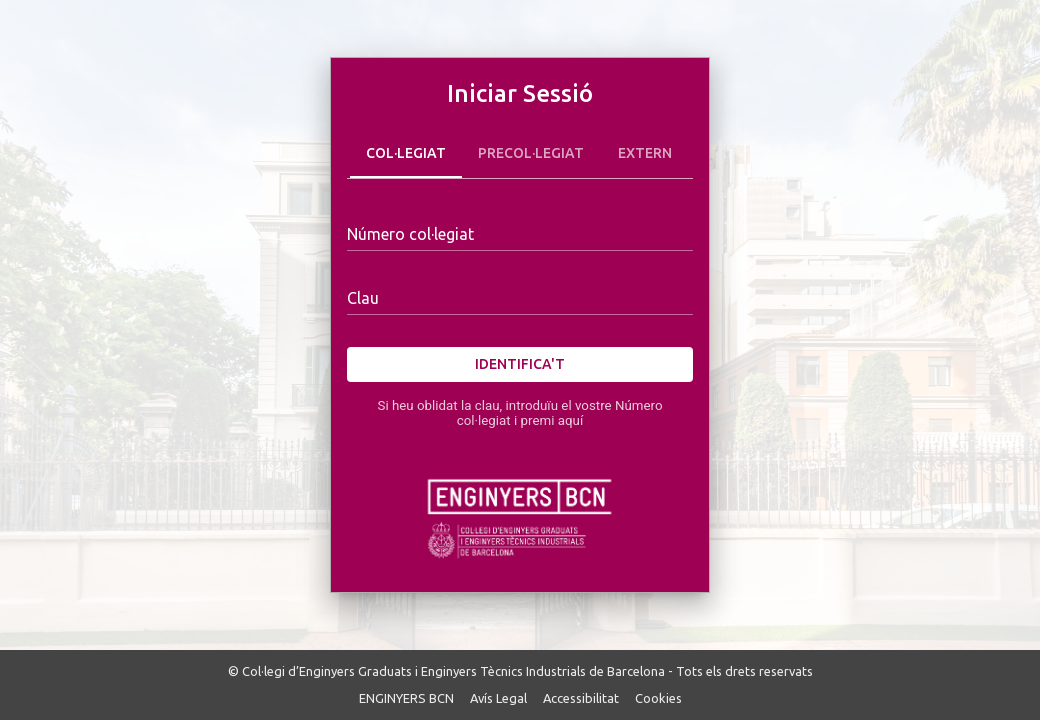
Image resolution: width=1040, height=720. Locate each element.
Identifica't (520, 364)
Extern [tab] (645, 154)
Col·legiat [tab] (406, 154)
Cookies (658, 698)
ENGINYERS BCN (406, 698)
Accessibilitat (581, 698)
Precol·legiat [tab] (531, 154)
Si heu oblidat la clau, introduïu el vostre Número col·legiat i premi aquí (519, 413)
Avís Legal (498, 698)
